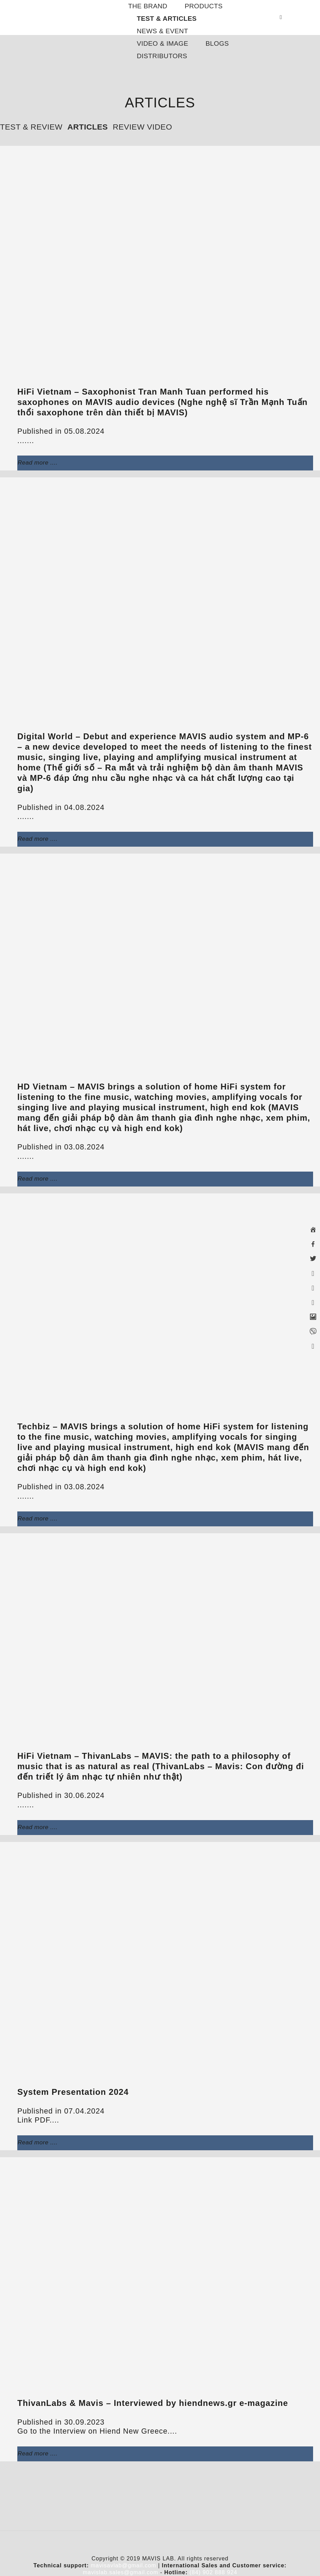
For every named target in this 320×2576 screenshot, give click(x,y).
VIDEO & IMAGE (162, 43)
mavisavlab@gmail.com (123, 2565)
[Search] (282, 17)
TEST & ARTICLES (167, 18)
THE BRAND (147, 6)
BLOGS (217, 43)
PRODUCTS (204, 6)
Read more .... (37, 462)
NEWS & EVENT (162, 31)
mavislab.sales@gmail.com (120, 2572)
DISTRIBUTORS (162, 56)
